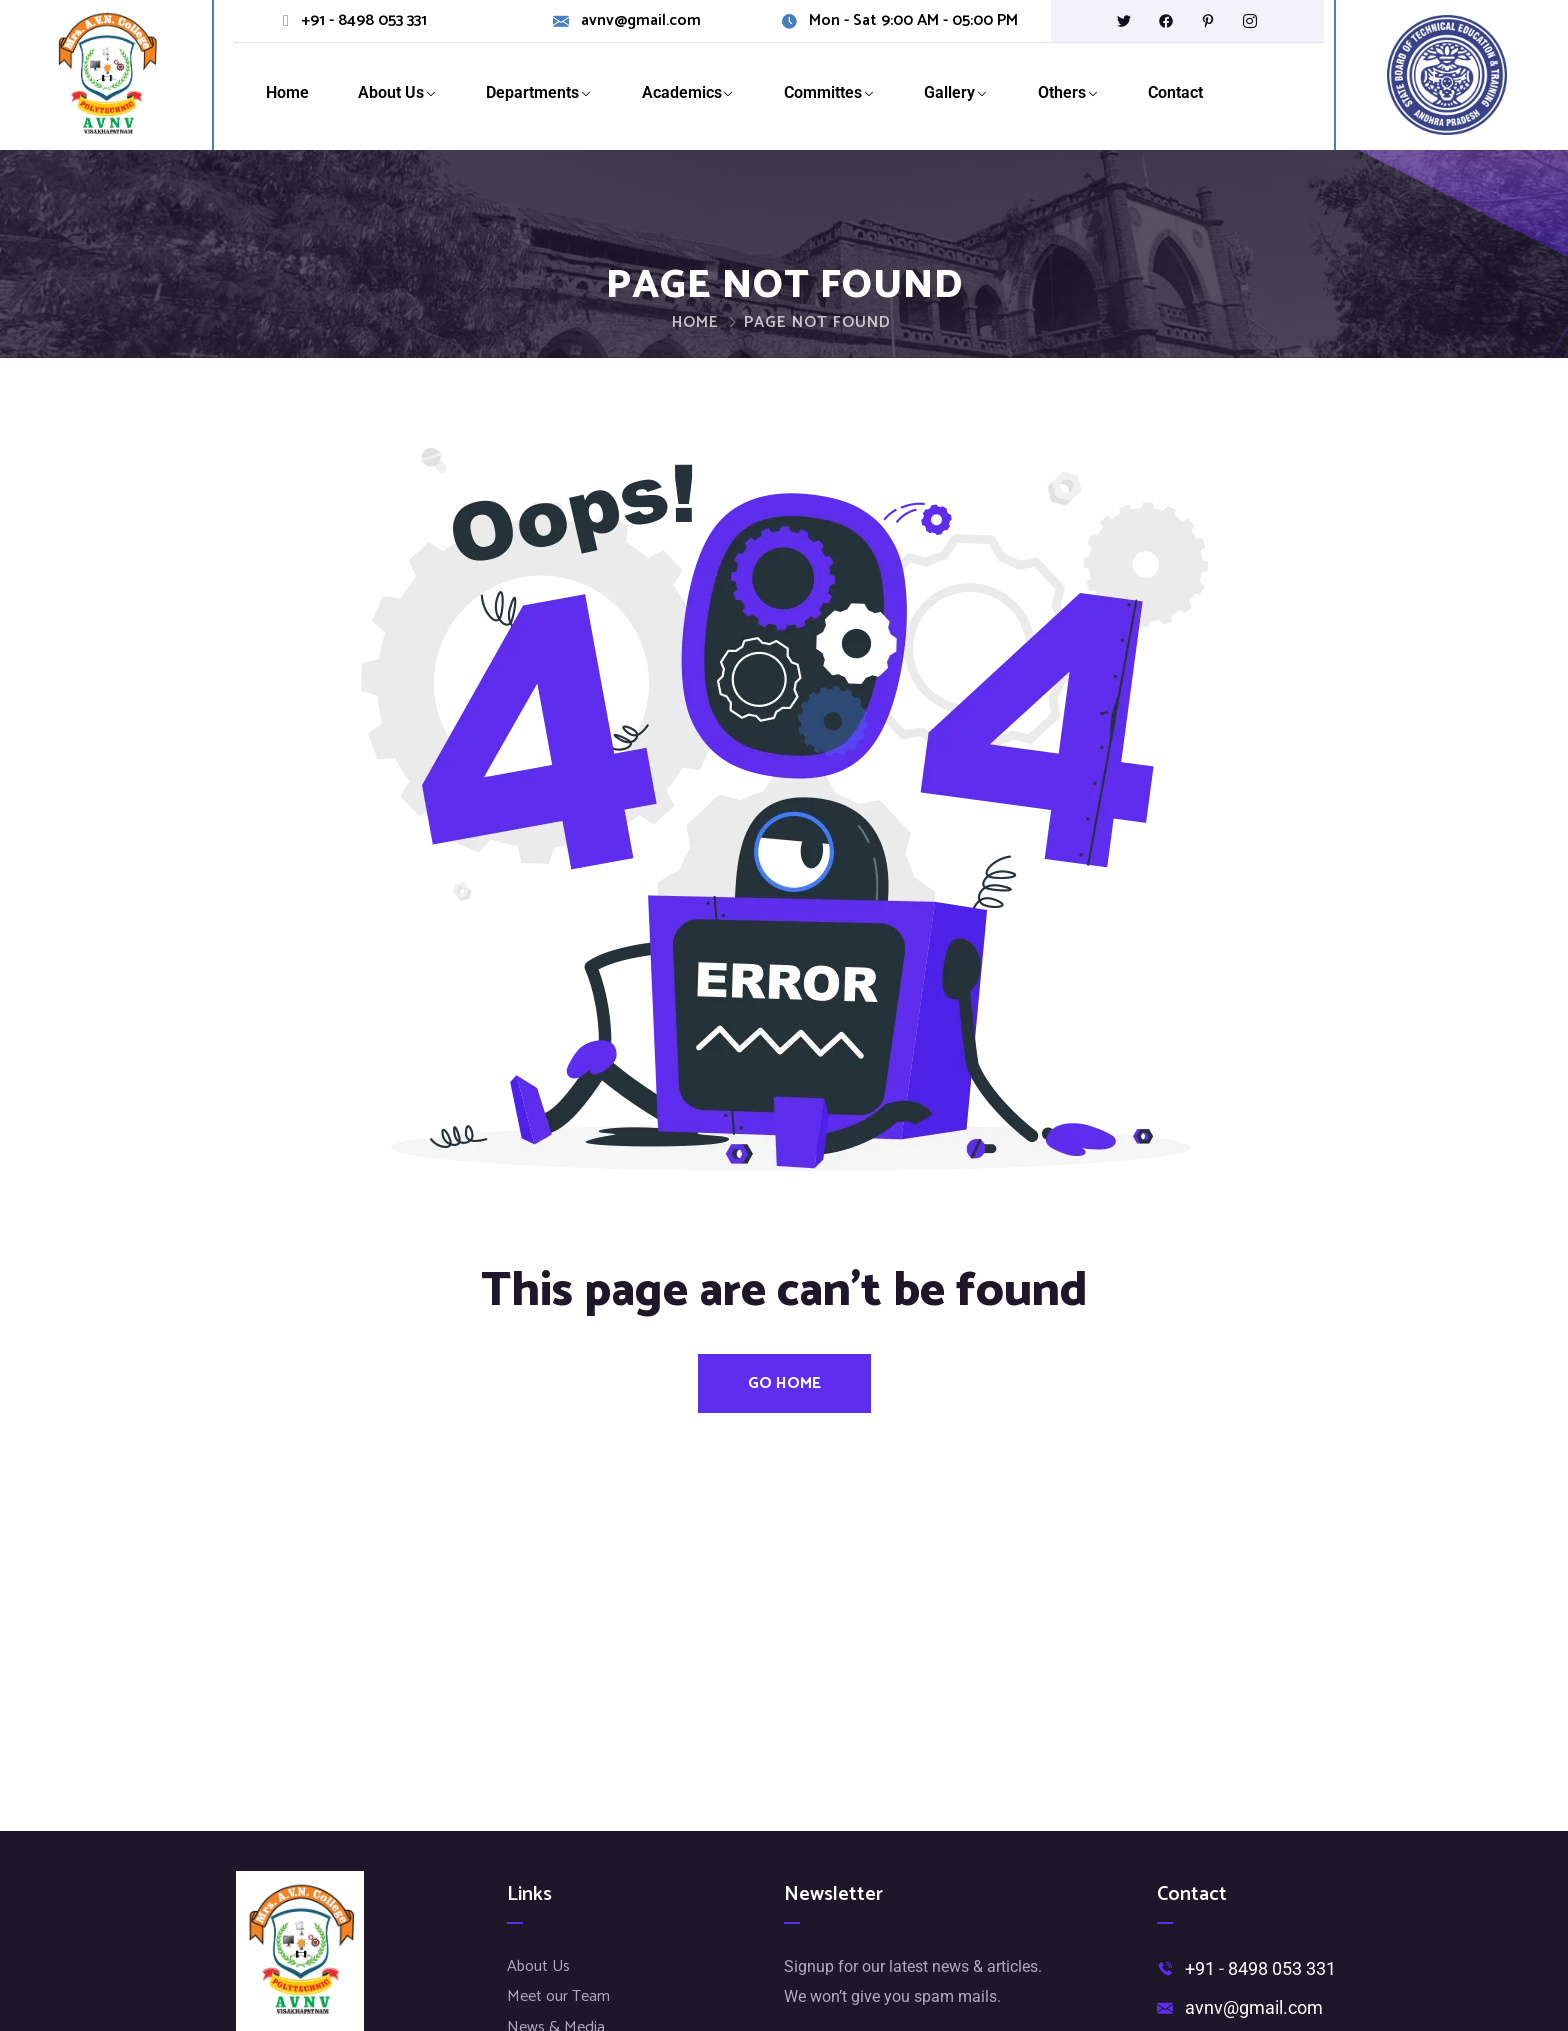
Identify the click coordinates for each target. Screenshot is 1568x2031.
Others (1062, 92)
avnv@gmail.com (641, 21)
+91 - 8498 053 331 (364, 21)
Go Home (784, 1383)
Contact (1175, 92)
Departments (532, 92)
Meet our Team (558, 1996)
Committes (823, 92)
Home (287, 92)
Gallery (949, 92)
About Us (391, 92)
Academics (682, 92)
